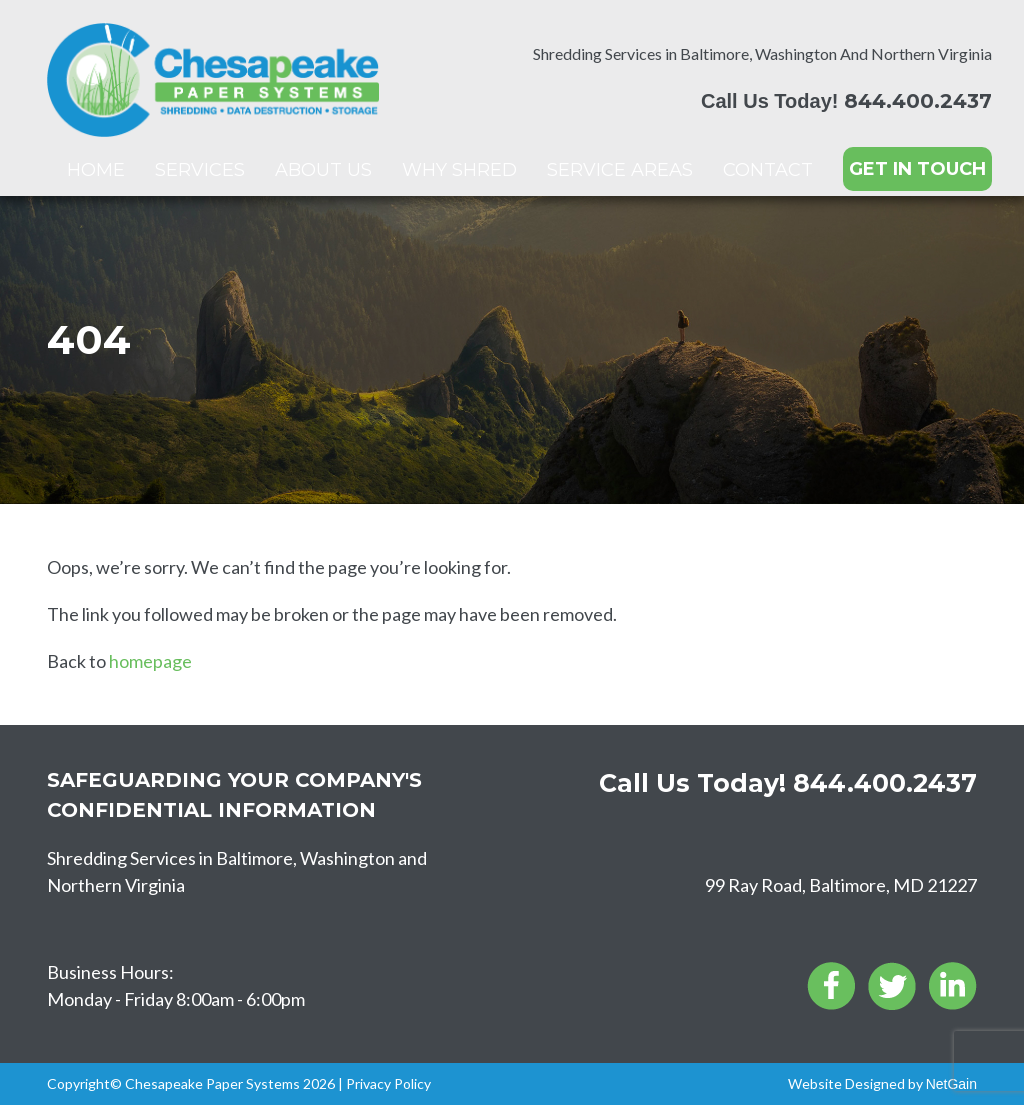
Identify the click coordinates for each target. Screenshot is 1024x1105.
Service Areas (620, 170)
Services (200, 170)
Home (96, 170)
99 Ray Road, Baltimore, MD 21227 (841, 885)
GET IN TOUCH (917, 169)
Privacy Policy (388, 1083)
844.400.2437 (918, 101)
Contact (768, 170)
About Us (323, 170)
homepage (150, 661)
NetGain (951, 1084)
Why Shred (459, 170)
